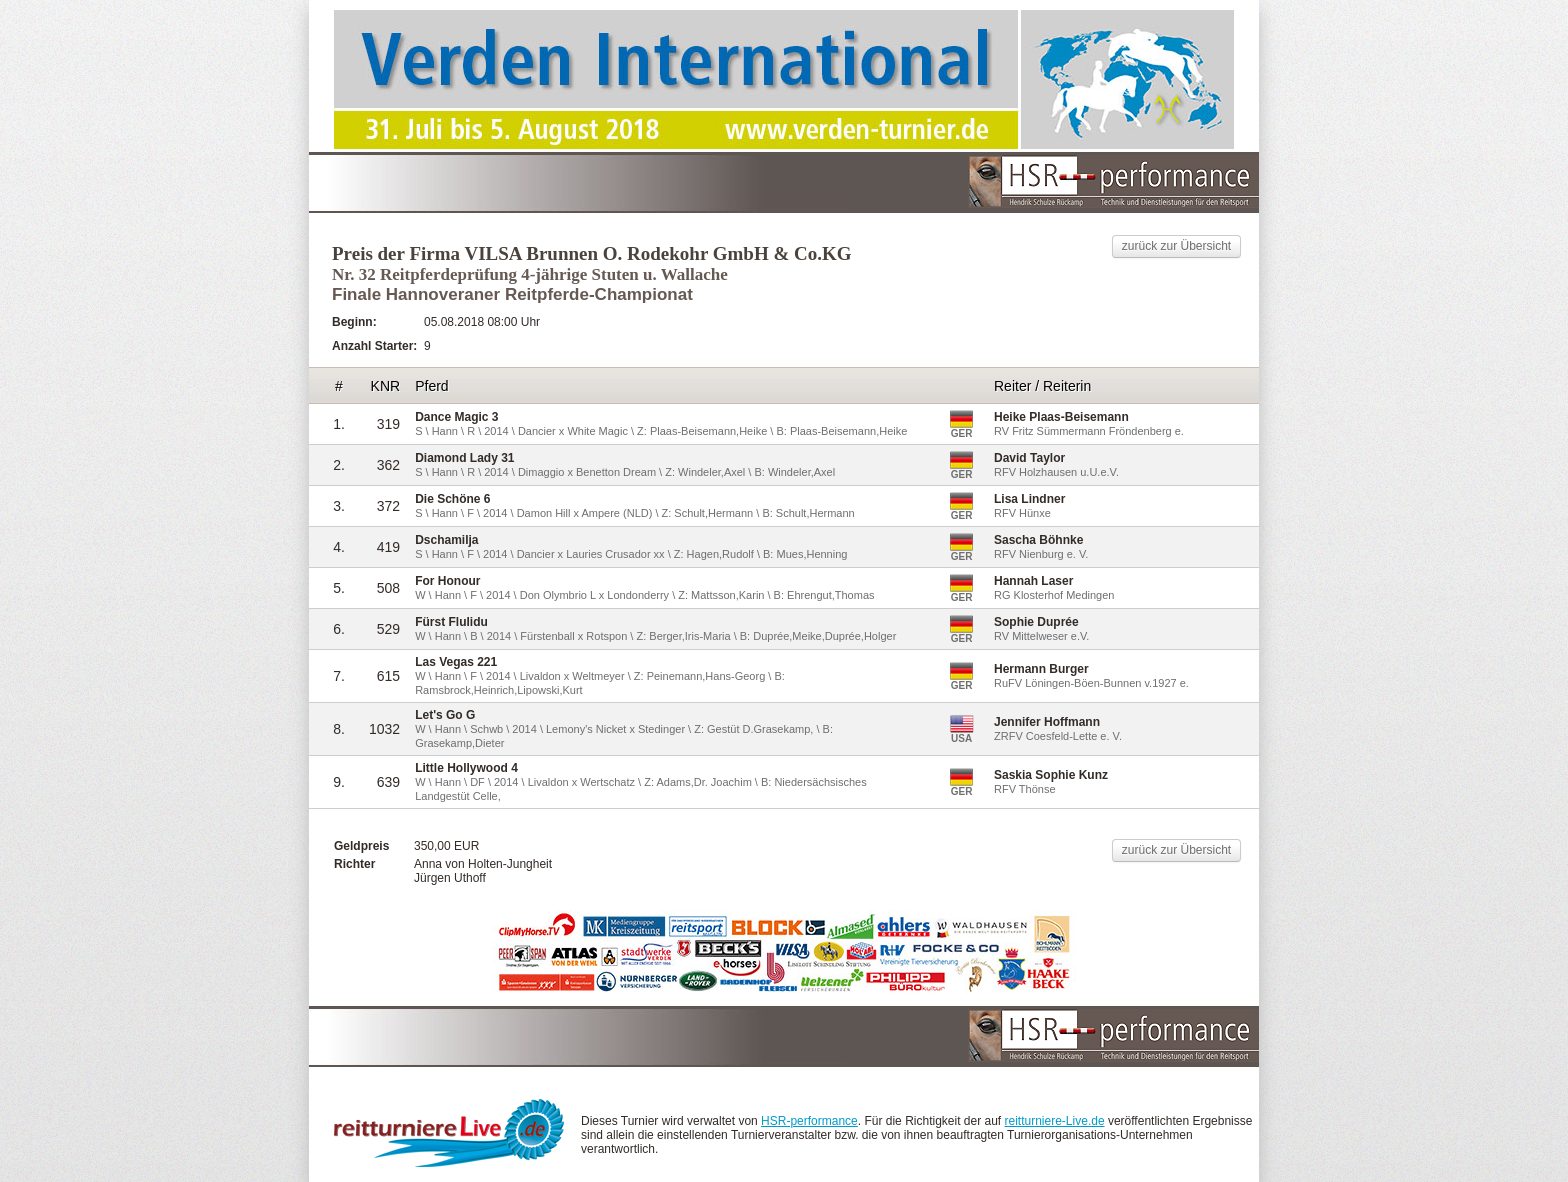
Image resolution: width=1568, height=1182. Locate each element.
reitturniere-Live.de (1055, 1121)
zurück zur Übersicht (1176, 246)
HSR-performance (809, 1121)
